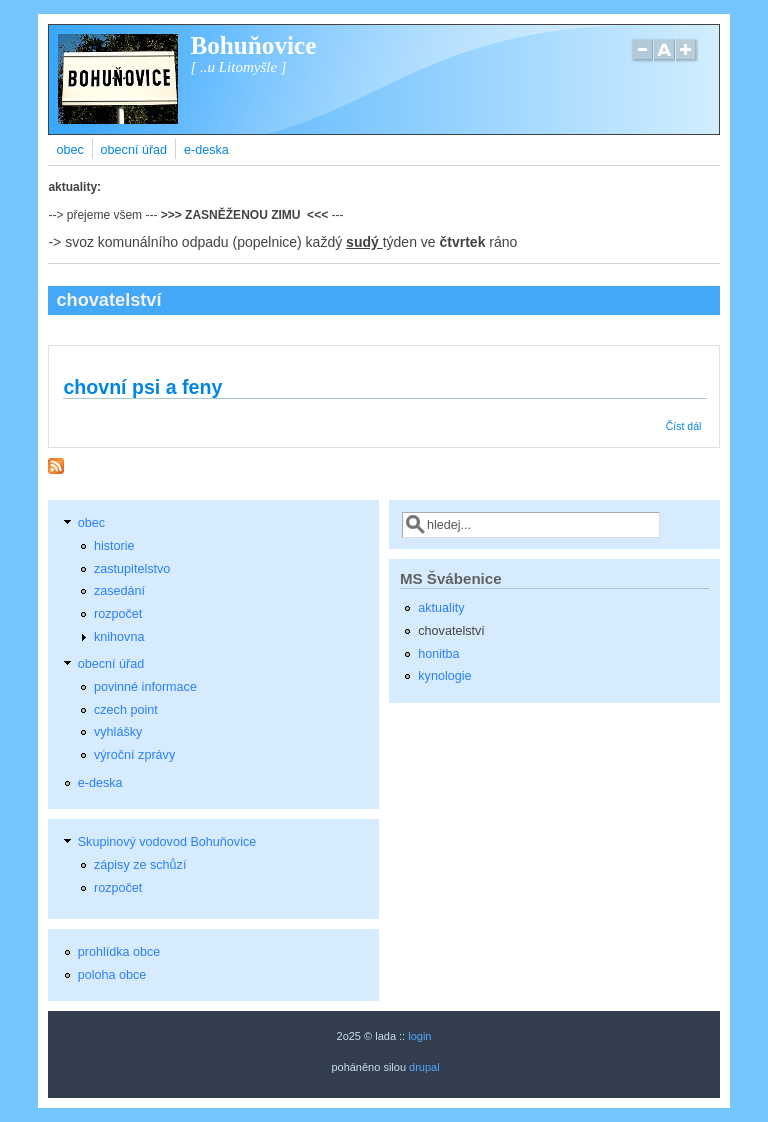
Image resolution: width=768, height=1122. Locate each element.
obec (69, 150)
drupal (424, 1067)
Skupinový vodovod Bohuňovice (167, 842)
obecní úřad (134, 150)
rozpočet (118, 614)
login (419, 1036)
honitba (438, 654)
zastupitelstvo (132, 569)
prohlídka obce (119, 952)
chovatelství (451, 631)
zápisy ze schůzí (140, 865)
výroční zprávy (134, 755)
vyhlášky (118, 732)
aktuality (441, 608)
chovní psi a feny (142, 387)
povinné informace (145, 687)
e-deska (206, 150)
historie (114, 546)
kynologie (444, 676)
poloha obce (112, 975)
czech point (126, 710)
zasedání (119, 591)
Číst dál (684, 426)
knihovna (119, 637)
